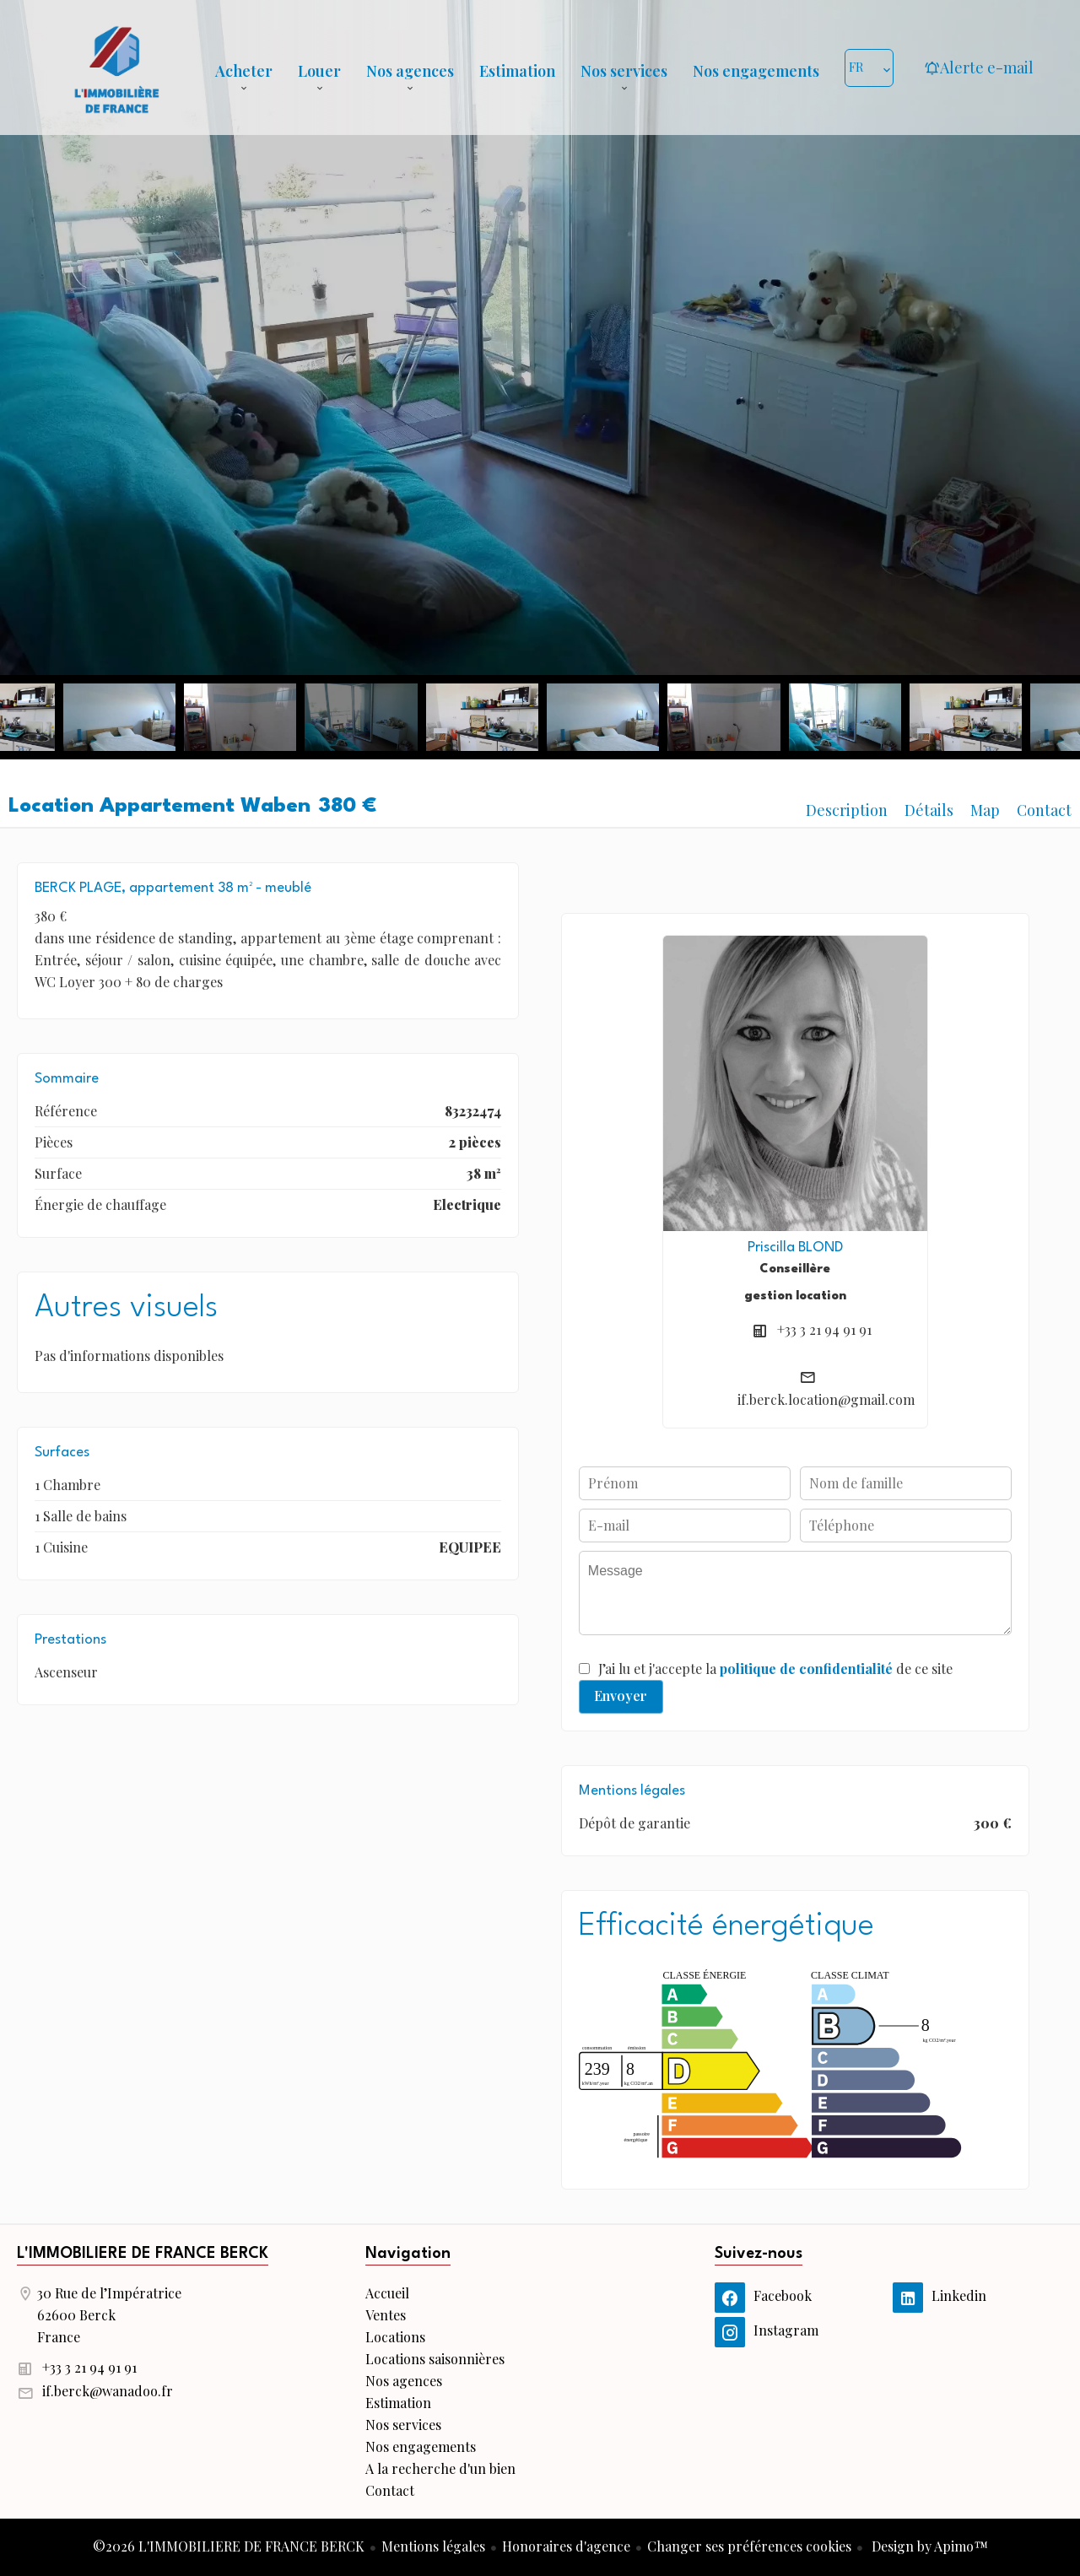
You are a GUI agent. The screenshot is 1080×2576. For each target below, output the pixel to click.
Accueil (116, 67)
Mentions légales (433, 2546)
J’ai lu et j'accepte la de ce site (775, 1668)
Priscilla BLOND (795, 1247)
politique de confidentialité (806, 1668)
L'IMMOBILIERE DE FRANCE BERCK (142, 2253)
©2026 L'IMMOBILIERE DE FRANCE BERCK (228, 2546)
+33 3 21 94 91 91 (824, 1329)
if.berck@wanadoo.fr (107, 2391)
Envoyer (620, 1695)
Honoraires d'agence (566, 2546)
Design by (928, 2546)
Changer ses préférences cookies (749, 2546)
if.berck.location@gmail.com (826, 1399)
